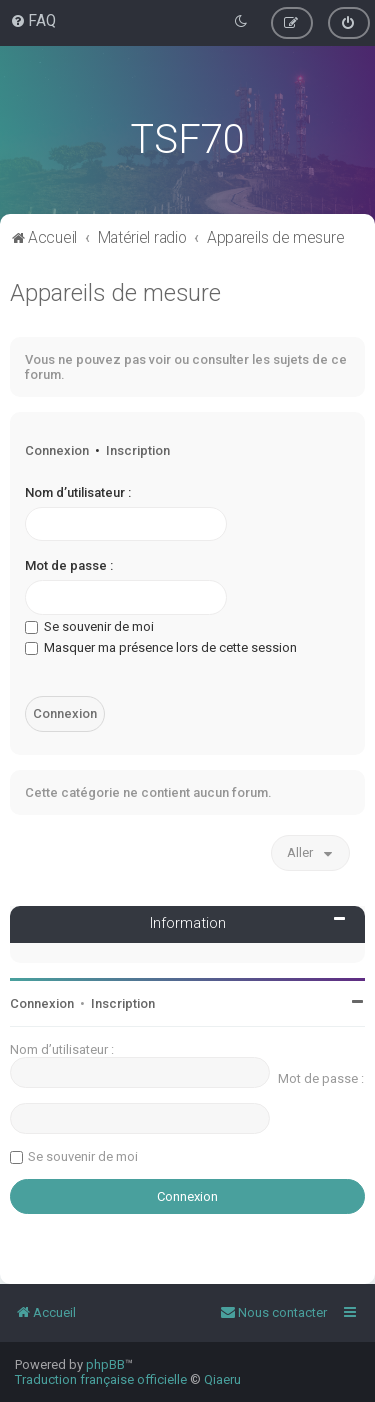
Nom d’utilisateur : (78, 492)
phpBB (105, 1364)
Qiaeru (222, 1379)
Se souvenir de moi (89, 626)
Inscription (138, 450)
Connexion (57, 450)
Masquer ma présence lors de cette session (161, 647)
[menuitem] (33, 21)
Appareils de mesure (115, 293)
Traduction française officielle (101, 1379)
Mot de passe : (69, 565)
